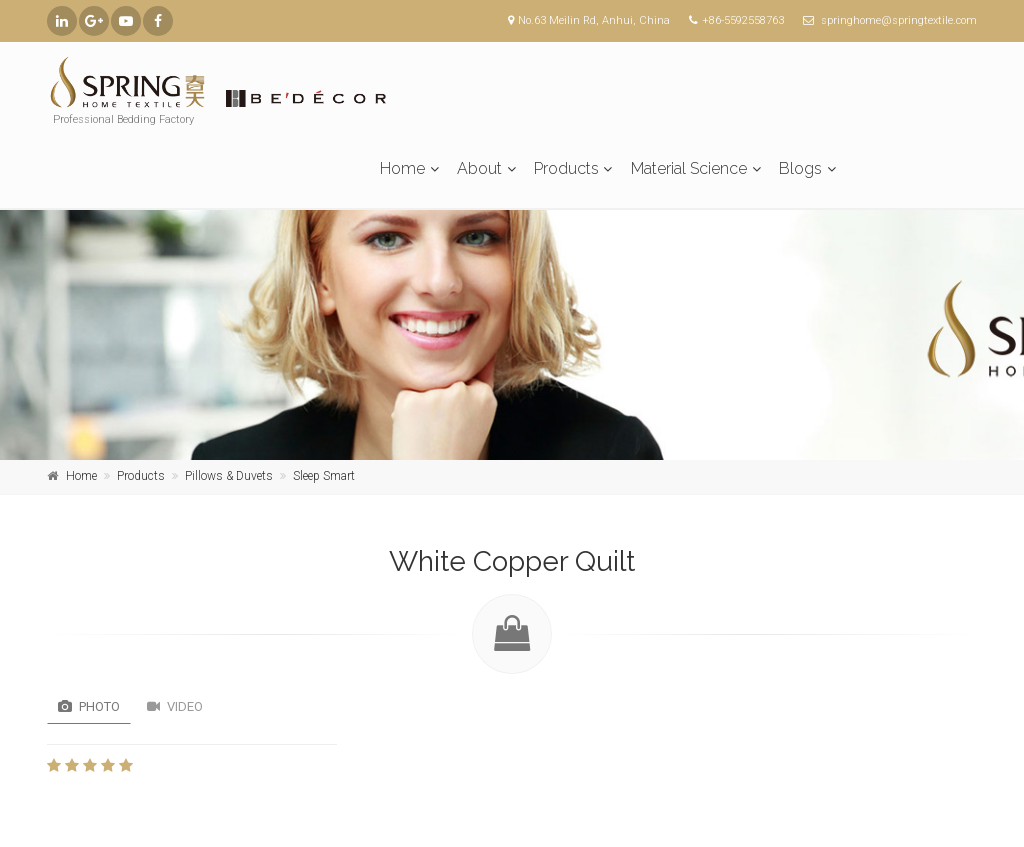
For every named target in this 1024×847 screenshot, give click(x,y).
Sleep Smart (324, 476)
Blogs (800, 168)
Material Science (689, 168)
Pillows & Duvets (229, 476)
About (479, 168)
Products (566, 168)
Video (175, 706)
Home (402, 168)
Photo (89, 706)
